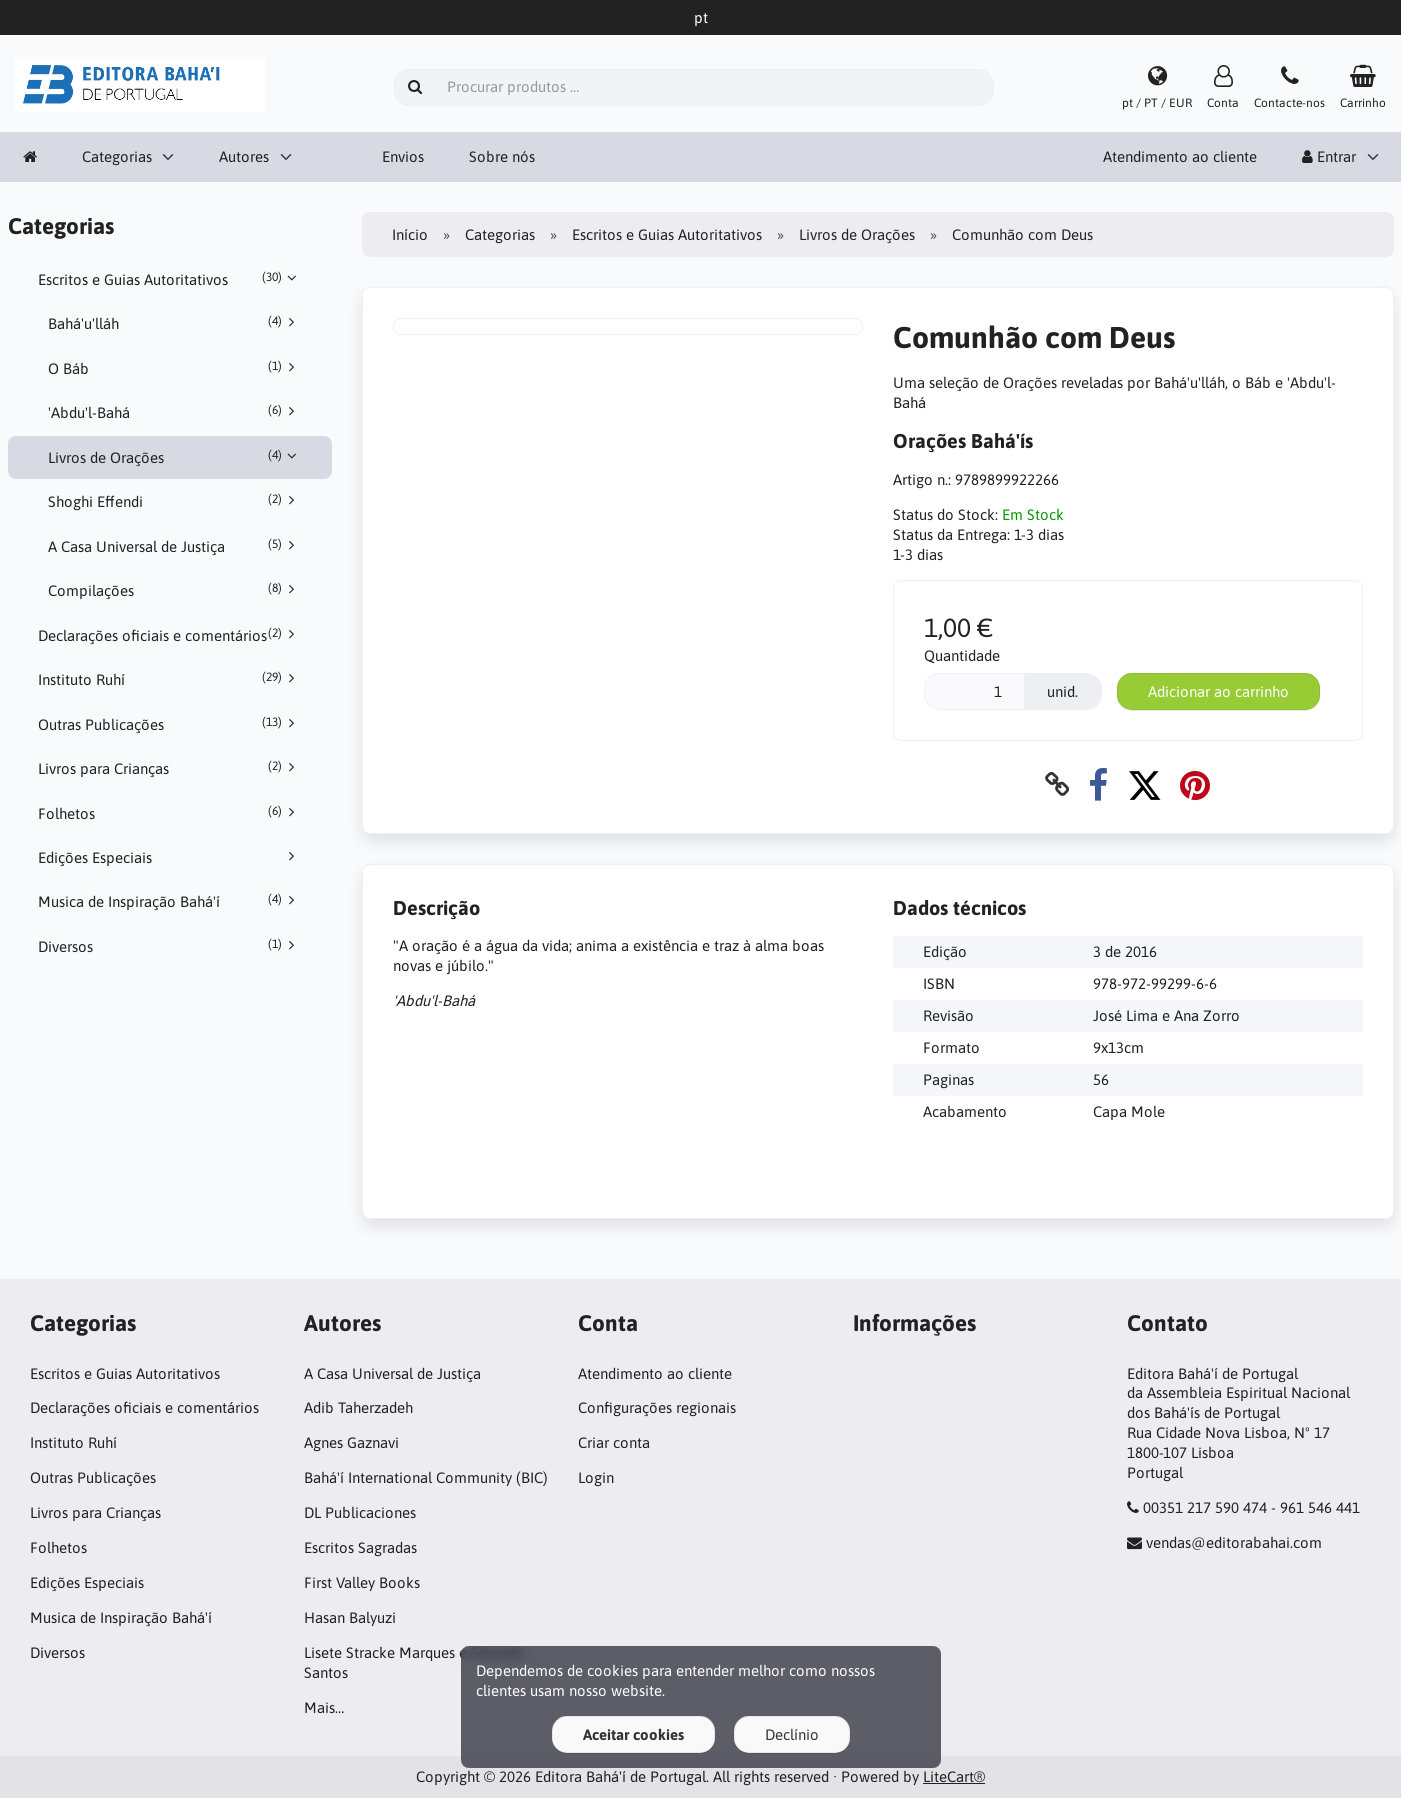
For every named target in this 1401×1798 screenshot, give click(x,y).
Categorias (117, 156)
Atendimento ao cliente (1180, 156)
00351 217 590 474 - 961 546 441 (1251, 1507)
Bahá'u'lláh (175, 323)
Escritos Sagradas (360, 1547)
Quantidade (962, 655)
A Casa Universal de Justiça (175, 546)
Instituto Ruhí (170, 679)
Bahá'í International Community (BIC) (426, 1477)
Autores (244, 156)
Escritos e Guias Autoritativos (170, 279)
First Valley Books (362, 1582)
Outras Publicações (170, 724)
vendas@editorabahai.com (1234, 1542)
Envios (403, 156)
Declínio (792, 1734)
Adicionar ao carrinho (1218, 691)
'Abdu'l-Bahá (175, 412)
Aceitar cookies (633, 1734)
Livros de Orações (175, 457)
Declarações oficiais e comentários (170, 635)
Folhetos (170, 813)
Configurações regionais (657, 1407)
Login (596, 1477)
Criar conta (614, 1442)
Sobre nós (502, 156)
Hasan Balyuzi (350, 1617)
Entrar (1329, 156)
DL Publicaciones (360, 1512)
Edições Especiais (170, 857)
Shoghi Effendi (175, 501)
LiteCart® (954, 1776)
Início (410, 234)
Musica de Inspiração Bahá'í (170, 901)
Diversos (170, 946)
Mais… (324, 1707)
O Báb (175, 368)
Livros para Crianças (170, 768)
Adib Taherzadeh (358, 1407)
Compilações (175, 590)
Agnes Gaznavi (351, 1442)
